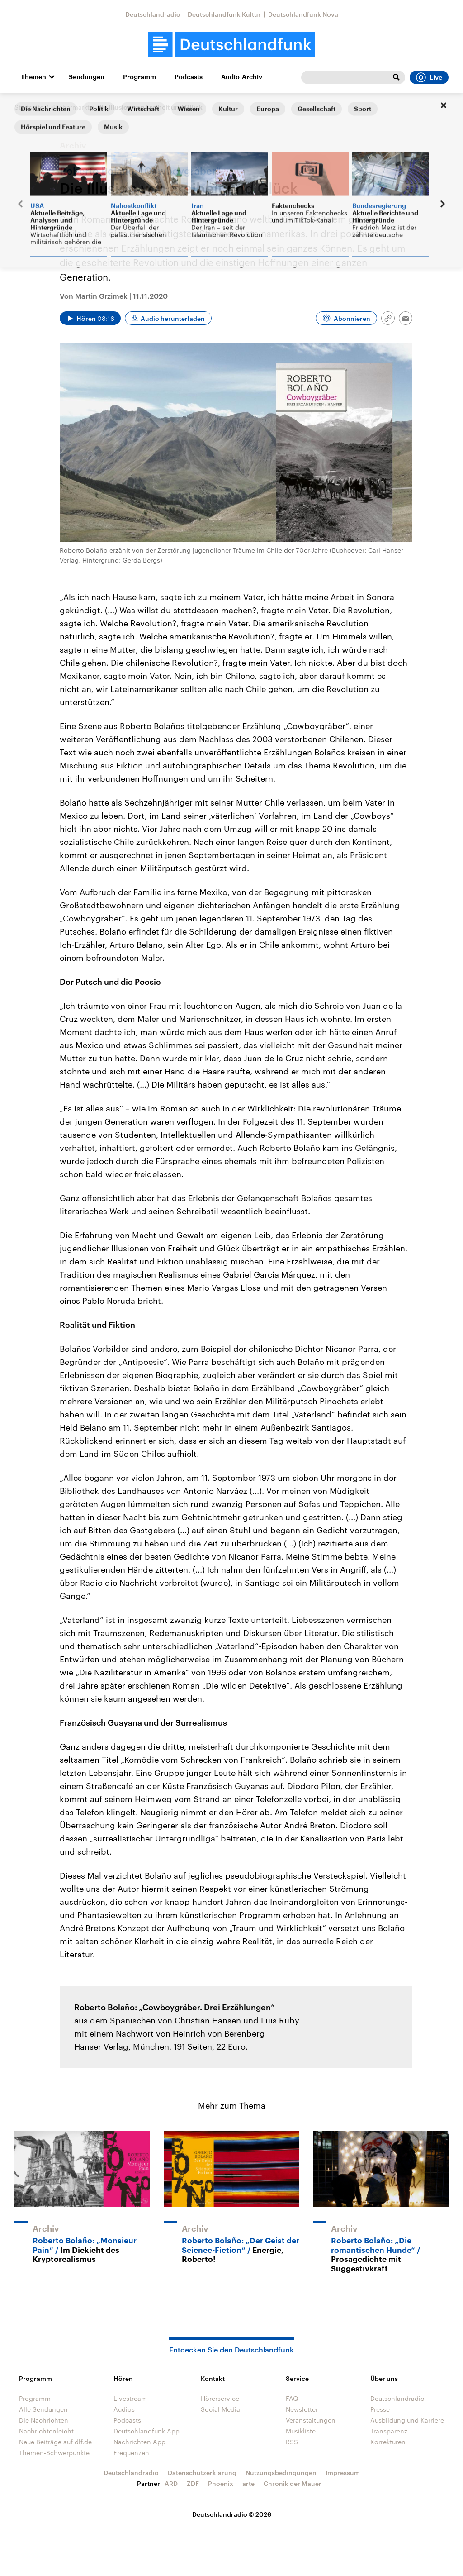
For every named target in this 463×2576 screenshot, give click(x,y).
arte (248, 2483)
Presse (380, 2409)
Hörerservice (220, 2398)
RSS (292, 2442)
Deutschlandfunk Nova (303, 14)
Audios (124, 2409)
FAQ (292, 2398)
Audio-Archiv (241, 77)
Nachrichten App (139, 2442)
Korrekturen (388, 2442)
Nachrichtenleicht (46, 2431)
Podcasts (189, 77)
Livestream (130, 2398)
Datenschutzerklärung (202, 2472)
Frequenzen (131, 2453)
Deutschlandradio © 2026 (231, 2514)
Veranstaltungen (310, 2420)
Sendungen (86, 77)
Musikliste (301, 2431)
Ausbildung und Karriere (407, 2420)
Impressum (343, 2472)
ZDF (193, 2483)
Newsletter (302, 2409)
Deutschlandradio (152, 14)
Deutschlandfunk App (146, 2431)
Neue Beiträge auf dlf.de (55, 2442)
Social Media (220, 2409)
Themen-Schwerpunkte (54, 2453)
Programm (139, 77)
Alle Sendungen (43, 2409)
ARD (171, 2483)
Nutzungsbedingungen (281, 2472)
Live (429, 77)
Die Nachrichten (43, 2420)
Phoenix (220, 2483)
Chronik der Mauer (292, 2483)
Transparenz (388, 2431)
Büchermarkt (70, 107)
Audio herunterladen (173, 318)
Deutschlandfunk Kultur (224, 14)
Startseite (28, 107)
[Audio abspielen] (90, 318)
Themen (33, 77)
